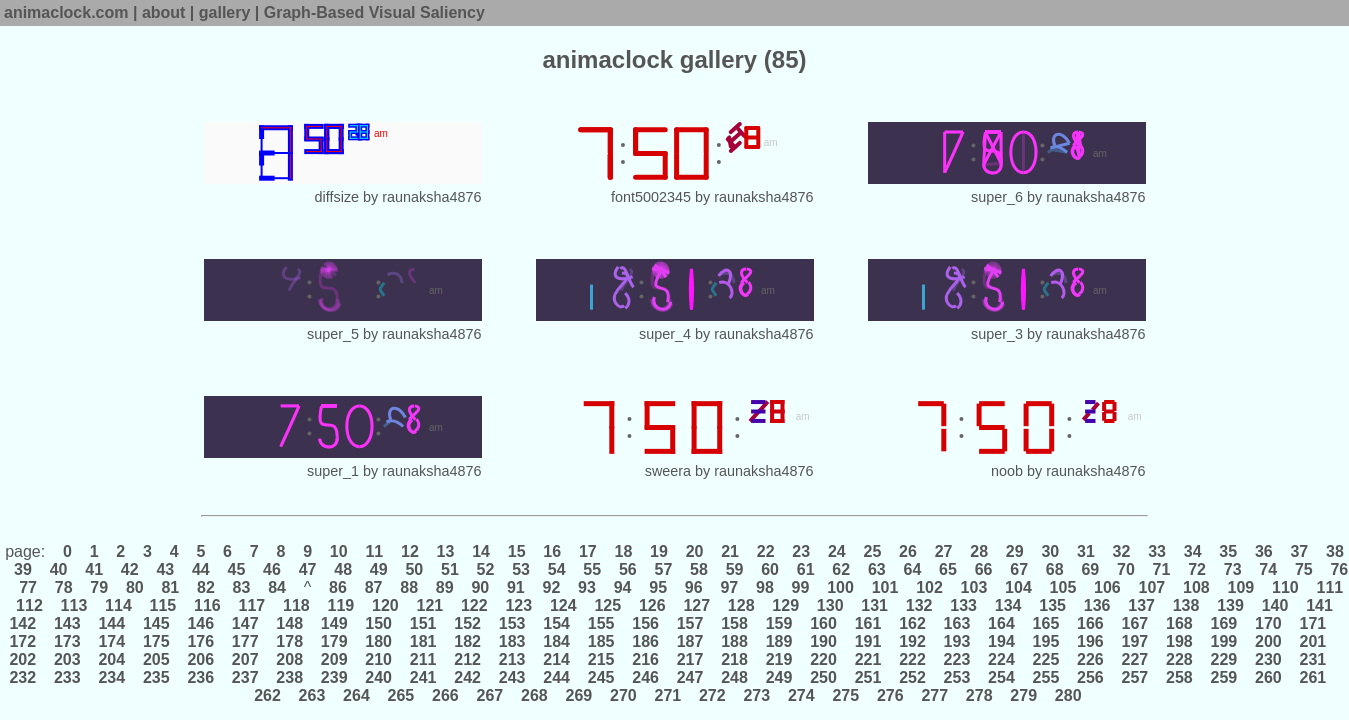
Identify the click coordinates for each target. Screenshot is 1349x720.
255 (1046, 677)
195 (1046, 641)
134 (1008, 605)
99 (800, 587)
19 (659, 551)
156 (646, 623)
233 (67, 677)
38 (1333, 551)
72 (1197, 569)
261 (1313, 677)
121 (430, 605)
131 (875, 605)
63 (877, 569)
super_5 (333, 334)
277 (935, 695)
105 (1063, 587)
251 (868, 677)
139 (1231, 605)
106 (1108, 587)
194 (1002, 641)
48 (343, 569)
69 (1090, 569)
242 (468, 677)
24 (837, 551)
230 (1269, 659)
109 (1241, 587)
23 (801, 551)
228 (1180, 659)
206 (201, 659)
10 (338, 551)
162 (913, 623)
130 (830, 605)
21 (730, 551)
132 (919, 605)
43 (165, 569)
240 (379, 677)
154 (557, 623)
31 (1086, 551)
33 (1157, 551)
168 (1180, 623)
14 (481, 551)
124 (563, 605)
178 (290, 641)
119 (341, 605)
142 (24, 623)
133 (964, 605)
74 (1268, 569)
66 (983, 569)
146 (201, 623)
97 (729, 587)
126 (652, 605)
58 (699, 569)
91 (516, 587)
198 (1180, 641)
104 (1019, 587)
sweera (668, 471)
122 (475, 605)
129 (786, 605)
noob (1007, 471)
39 (23, 569)
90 (480, 587)
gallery (225, 12)
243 (512, 677)
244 (557, 677)
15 (516, 551)
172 (24, 641)
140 (1275, 605)
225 (1046, 659)
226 (1091, 659)
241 (423, 677)
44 (201, 569)
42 (129, 569)
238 (290, 677)
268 (535, 695)
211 (423, 659)
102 (930, 587)
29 (1014, 551)
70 (1126, 569)
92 (551, 587)
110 (1286, 587)
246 (646, 677)
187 (690, 641)
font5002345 (651, 197)
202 (24, 659)
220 (824, 659)
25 (872, 551)
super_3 (997, 334)
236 (201, 677)
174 (112, 641)
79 (99, 587)
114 (119, 605)
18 (623, 551)
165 (1046, 623)
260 (1269, 677)
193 (957, 641)
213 (512, 659)
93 (587, 587)
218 (735, 659)
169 (1224, 623)
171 (1313, 623)
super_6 (997, 197)
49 (378, 569)
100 (841, 587)
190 (824, 641)
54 (556, 569)
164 (1002, 623)
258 (1180, 677)
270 (624, 695)
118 (297, 605)
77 (28, 587)
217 (690, 659)
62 (841, 569)
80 (134, 587)
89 (444, 587)
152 (468, 623)
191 (868, 641)
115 (163, 605)
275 (846, 695)
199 (1224, 641)
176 (201, 641)
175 (156, 641)
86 (338, 587)
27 (943, 551)
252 (913, 677)
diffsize (337, 197)
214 (557, 659)
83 (241, 587)
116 (208, 605)
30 (1050, 551)
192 (913, 641)
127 (697, 605)
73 (1232, 569)
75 (1303, 569)
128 (741, 605)
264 (357, 695)
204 (112, 659)
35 (1228, 551)
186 (646, 641)
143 (67, 623)
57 (663, 569)
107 (1152, 587)
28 (979, 551)
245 (601, 677)
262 (269, 695)
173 (67, 641)
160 (824, 623)
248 (735, 677)
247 (690, 677)
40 (58, 569)
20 (694, 551)
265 (401, 695)
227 (1135, 659)
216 (646, 659)
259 (1224, 677)
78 (63, 587)
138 (1186, 605)
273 (757, 695)
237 (245, 677)
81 (170, 587)
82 (206, 587)
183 (512, 641)
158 (735, 623)
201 (1313, 641)
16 (552, 551)
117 (252, 605)
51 (450, 569)
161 (868, 623)
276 (890, 695)
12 (410, 551)
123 (519, 605)
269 (579, 695)
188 (735, 641)
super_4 (665, 334)
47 (307, 569)
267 (490, 695)
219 (779, 659)
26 (908, 551)
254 (1002, 677)
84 (277, 587)
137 (1142, 605)
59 (734, 569)
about (164, 12)
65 (948, 569)
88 (409, 587)
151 (423, 623)
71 (1161, 569)
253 (957, 677)
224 (1002, 659)
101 (885, 587)
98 (765, 587)
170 (1269, 623)
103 (974, 587)
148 (290, 623)
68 (1054, 569)
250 (824, 677)
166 (1091, 623)
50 (414, 569)
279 (1024, 695)
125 (608, 605)
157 (690, 623)
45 (236, 569)
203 (67, 659)
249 (779, 677)
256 (1091, 677)
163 (957, 623)
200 (1269, 641)
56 (627, 569)
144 (112, 623)
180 (379, 641)
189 (779, 641)
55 (592, 569)
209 (334, 659)
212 (468, 659)
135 (1053, 605)
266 (446, 695)
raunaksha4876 (431, 197)
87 (373, 587)
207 (245, 659)
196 (1091, 641)
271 (668, 695)
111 (1327, 587)
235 (156, 677)
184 (557, 641)
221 (868, 659)
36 (1263, 551)
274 (801, 695)
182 (468, 641)
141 (1320, 605)
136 (1097, 605)
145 (156, 623)
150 (379, 623)
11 (374, 551)
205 (156, 659)
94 (622, 587)
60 (770, 569)
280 (1068, 695)
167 (1135, 623)
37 (1299, 551)
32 (1121, 551)
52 (485, 569)
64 (912, 569)
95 (658, 587)
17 (587, 551)
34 (1192, 551)
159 (779, 623)
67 (1019, 569)
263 (312, 695)
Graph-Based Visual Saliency (374, 12)
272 (713, 695)
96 (693, 587)
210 (379, 659)
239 (334, 677)
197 (1135, 641)
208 (290, 659)
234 (112, 677)
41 (94, 569)
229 (1224, 659)
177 (245, 641)
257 (1135, 677)
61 (805, 569)
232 (24, 677)
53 (521, 569)
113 (74, 605)
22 (765, 551)
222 (913, 659)
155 (601, 623)
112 (30, 605)
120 (386, 605)
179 (334, 641)
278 (979, 695)
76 (1337, 569)
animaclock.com (66, 12)
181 (423, 641)
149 (334, 623)
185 (601, 641)
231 (1313, 659)
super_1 (333, 471)
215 (601, 659)
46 (272, 569)
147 (245, 623)
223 (957, 659)
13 (445, 551)
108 (1197, 587)
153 (512, 623)
